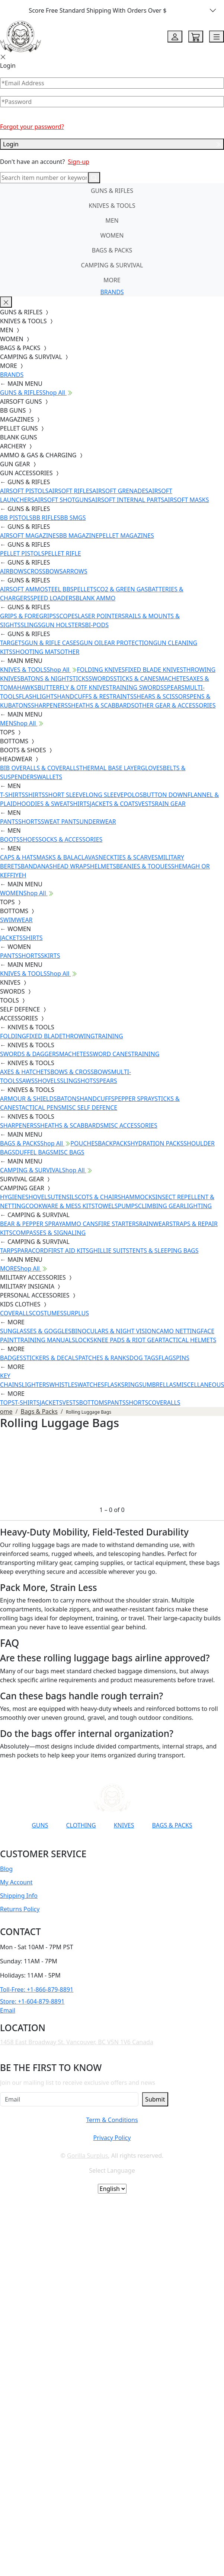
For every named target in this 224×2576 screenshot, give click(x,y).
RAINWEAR (154, 1224)
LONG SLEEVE (105, 795)
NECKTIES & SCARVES (128, 857)
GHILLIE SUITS (109, 1250)
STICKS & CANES (136, 678)
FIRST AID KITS (68, 1250)
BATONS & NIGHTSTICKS (54, 678)
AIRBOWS (13, 571)
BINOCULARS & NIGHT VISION (113, 1331)
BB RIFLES (46, 518)
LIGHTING (198, 1206)
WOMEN (112, 235)
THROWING (79, 1036)
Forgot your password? (32, 127)
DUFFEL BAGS (34, 1152)
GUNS (40, 1825)
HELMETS (103, 866)
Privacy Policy (112, 2138)
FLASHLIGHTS (38, 696)
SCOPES (67, 616)
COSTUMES (47, 1313)
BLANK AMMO (95, 598)
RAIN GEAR (170, 804)
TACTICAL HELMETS (189, 1340)
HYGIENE (12, 1197)
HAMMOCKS (138, 1197)
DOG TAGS (144, 1358)
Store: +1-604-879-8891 (32, 2001)
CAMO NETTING (178, 1331)
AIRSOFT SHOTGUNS (63, 500)
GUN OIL (92, 643)
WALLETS (49, 777)
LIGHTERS (35, 1385)
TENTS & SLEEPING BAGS (163, 1250)
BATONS (68, 1099)
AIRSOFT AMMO (22, 589)
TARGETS (12, 643)
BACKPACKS (114, 1143)
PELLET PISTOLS (22, 553)
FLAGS (167, 1358)
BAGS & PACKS (112, 250)
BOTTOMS (93, 1402)
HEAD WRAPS (71, 866)
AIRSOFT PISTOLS (24, 491)
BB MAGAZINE (79, 535)
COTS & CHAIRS (99, 1197)
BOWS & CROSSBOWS (80, 1072)
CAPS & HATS (18, 857)
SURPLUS (76, 1313)
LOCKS (84, 1340)
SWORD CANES (110, 1054)
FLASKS (114, 1385)
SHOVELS (47, 1081)
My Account (16, 1882)
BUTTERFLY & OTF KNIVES (73, 687)
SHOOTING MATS (36, 652)
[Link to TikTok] (115, 1843)
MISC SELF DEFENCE (89, 1107)
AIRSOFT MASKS (186, 500)
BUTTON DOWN (165, 795)
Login (112, 144)
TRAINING (109, 1036)
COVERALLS (16, 1313)
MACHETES (174, 678)
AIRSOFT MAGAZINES (29, 535)
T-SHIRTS (12, 795)
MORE (112, 280)
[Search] (44, 177)
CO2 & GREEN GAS (122, 589)
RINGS (133, 1385)
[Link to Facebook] (78, 1843)
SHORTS (29, 821)
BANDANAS (37, 866)
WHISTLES (63, 1385)
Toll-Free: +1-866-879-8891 (36, 1989)
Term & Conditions (112, 2120)
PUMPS (128, 1206)
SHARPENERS (49, 705)
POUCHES (84, 1143)
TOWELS (106, 1206)
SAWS (27, 1081)
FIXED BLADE (44, 1036)
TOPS (7, 1402)
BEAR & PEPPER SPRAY (31, 1224)
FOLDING (13, 1036)
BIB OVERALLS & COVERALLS (39, 768)
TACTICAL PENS (40, 1107)
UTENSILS (64, 1197)
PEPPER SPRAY (134, 1099)
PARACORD (32, 1250)
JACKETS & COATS (114, 804)
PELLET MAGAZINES (126, 535)
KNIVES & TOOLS (112, 205)
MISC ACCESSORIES (130, 1125)
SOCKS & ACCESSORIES (70, 839)
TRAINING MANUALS (46, 1340)
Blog (6, 1869)
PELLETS (85, 589)
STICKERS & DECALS (51, 1358)
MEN (112, 220)
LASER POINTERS (101, 616)
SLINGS (30, 625)
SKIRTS (50, 956)
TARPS (8, 1250)
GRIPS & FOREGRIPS (28, 616)
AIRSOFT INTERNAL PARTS (128, 500)
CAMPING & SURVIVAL (112, 265)
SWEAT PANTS (60, 821)
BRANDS (112, 292)
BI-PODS (97, 625)
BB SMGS (73, 518)
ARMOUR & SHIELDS (28, 1099)
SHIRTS (35, 795)
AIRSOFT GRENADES (120, 491)
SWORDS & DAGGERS (29, 1054)
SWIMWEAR (16, 920)
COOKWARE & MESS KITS (60, 1206)
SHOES (29, 839)
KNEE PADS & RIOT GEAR (127, 1340)
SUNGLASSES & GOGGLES (35, 1331)
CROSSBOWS (45, 571)
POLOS (133, 795)
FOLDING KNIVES (101, 670)
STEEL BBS (59, 589)
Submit (155, 2099)
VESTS (146, 804)
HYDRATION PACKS (157, 1143)
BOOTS (10, 839)
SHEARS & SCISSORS (161, 696)
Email (7, 2010)
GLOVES (152, 768)
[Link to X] (133, 1843)
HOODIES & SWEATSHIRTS (53, 804)
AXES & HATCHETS (25, 1072)
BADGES (11, 1358)
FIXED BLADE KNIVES (154, 670)
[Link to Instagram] (96, 1843)
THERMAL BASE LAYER (110, 768)
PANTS (9, 821)
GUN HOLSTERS (63, 625)
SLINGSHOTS (78, 1081)
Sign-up (78, 162)
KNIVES (124, 1825)
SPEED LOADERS (53, 598)
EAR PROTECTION (128, 643)
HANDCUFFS (97, 1099)
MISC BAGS (68, 1152)
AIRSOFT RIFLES (70, 491)
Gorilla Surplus (87, 2155)
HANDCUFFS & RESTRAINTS (95, 696)
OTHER (70, 652)
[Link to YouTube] (60, 1843)
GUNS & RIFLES (112, 191)
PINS (182, 1358)
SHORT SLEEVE (65, 795)
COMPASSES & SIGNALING (49, 1233)
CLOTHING (81, 1825)
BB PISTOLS (16, 518)
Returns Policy (19, 1909)
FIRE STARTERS (118, 1224)
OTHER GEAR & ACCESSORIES (174, 705)
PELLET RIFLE (62, 553)
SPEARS (174, 687)
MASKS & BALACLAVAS (67, 857)
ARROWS (75, 571)
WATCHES (90, 1385)
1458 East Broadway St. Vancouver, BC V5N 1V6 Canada (76, 2042)
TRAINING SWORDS (136, 687)
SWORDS (101, 678)
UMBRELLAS (159, 1385)
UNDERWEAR (97, 821)
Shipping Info (19, 1895)
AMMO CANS (80, 1224)
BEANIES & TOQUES (143, 866)
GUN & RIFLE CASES (52, 643)
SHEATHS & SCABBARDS (101, 705)
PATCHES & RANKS (104, 1358)
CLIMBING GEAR (161, 1206)
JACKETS (11, 938)
